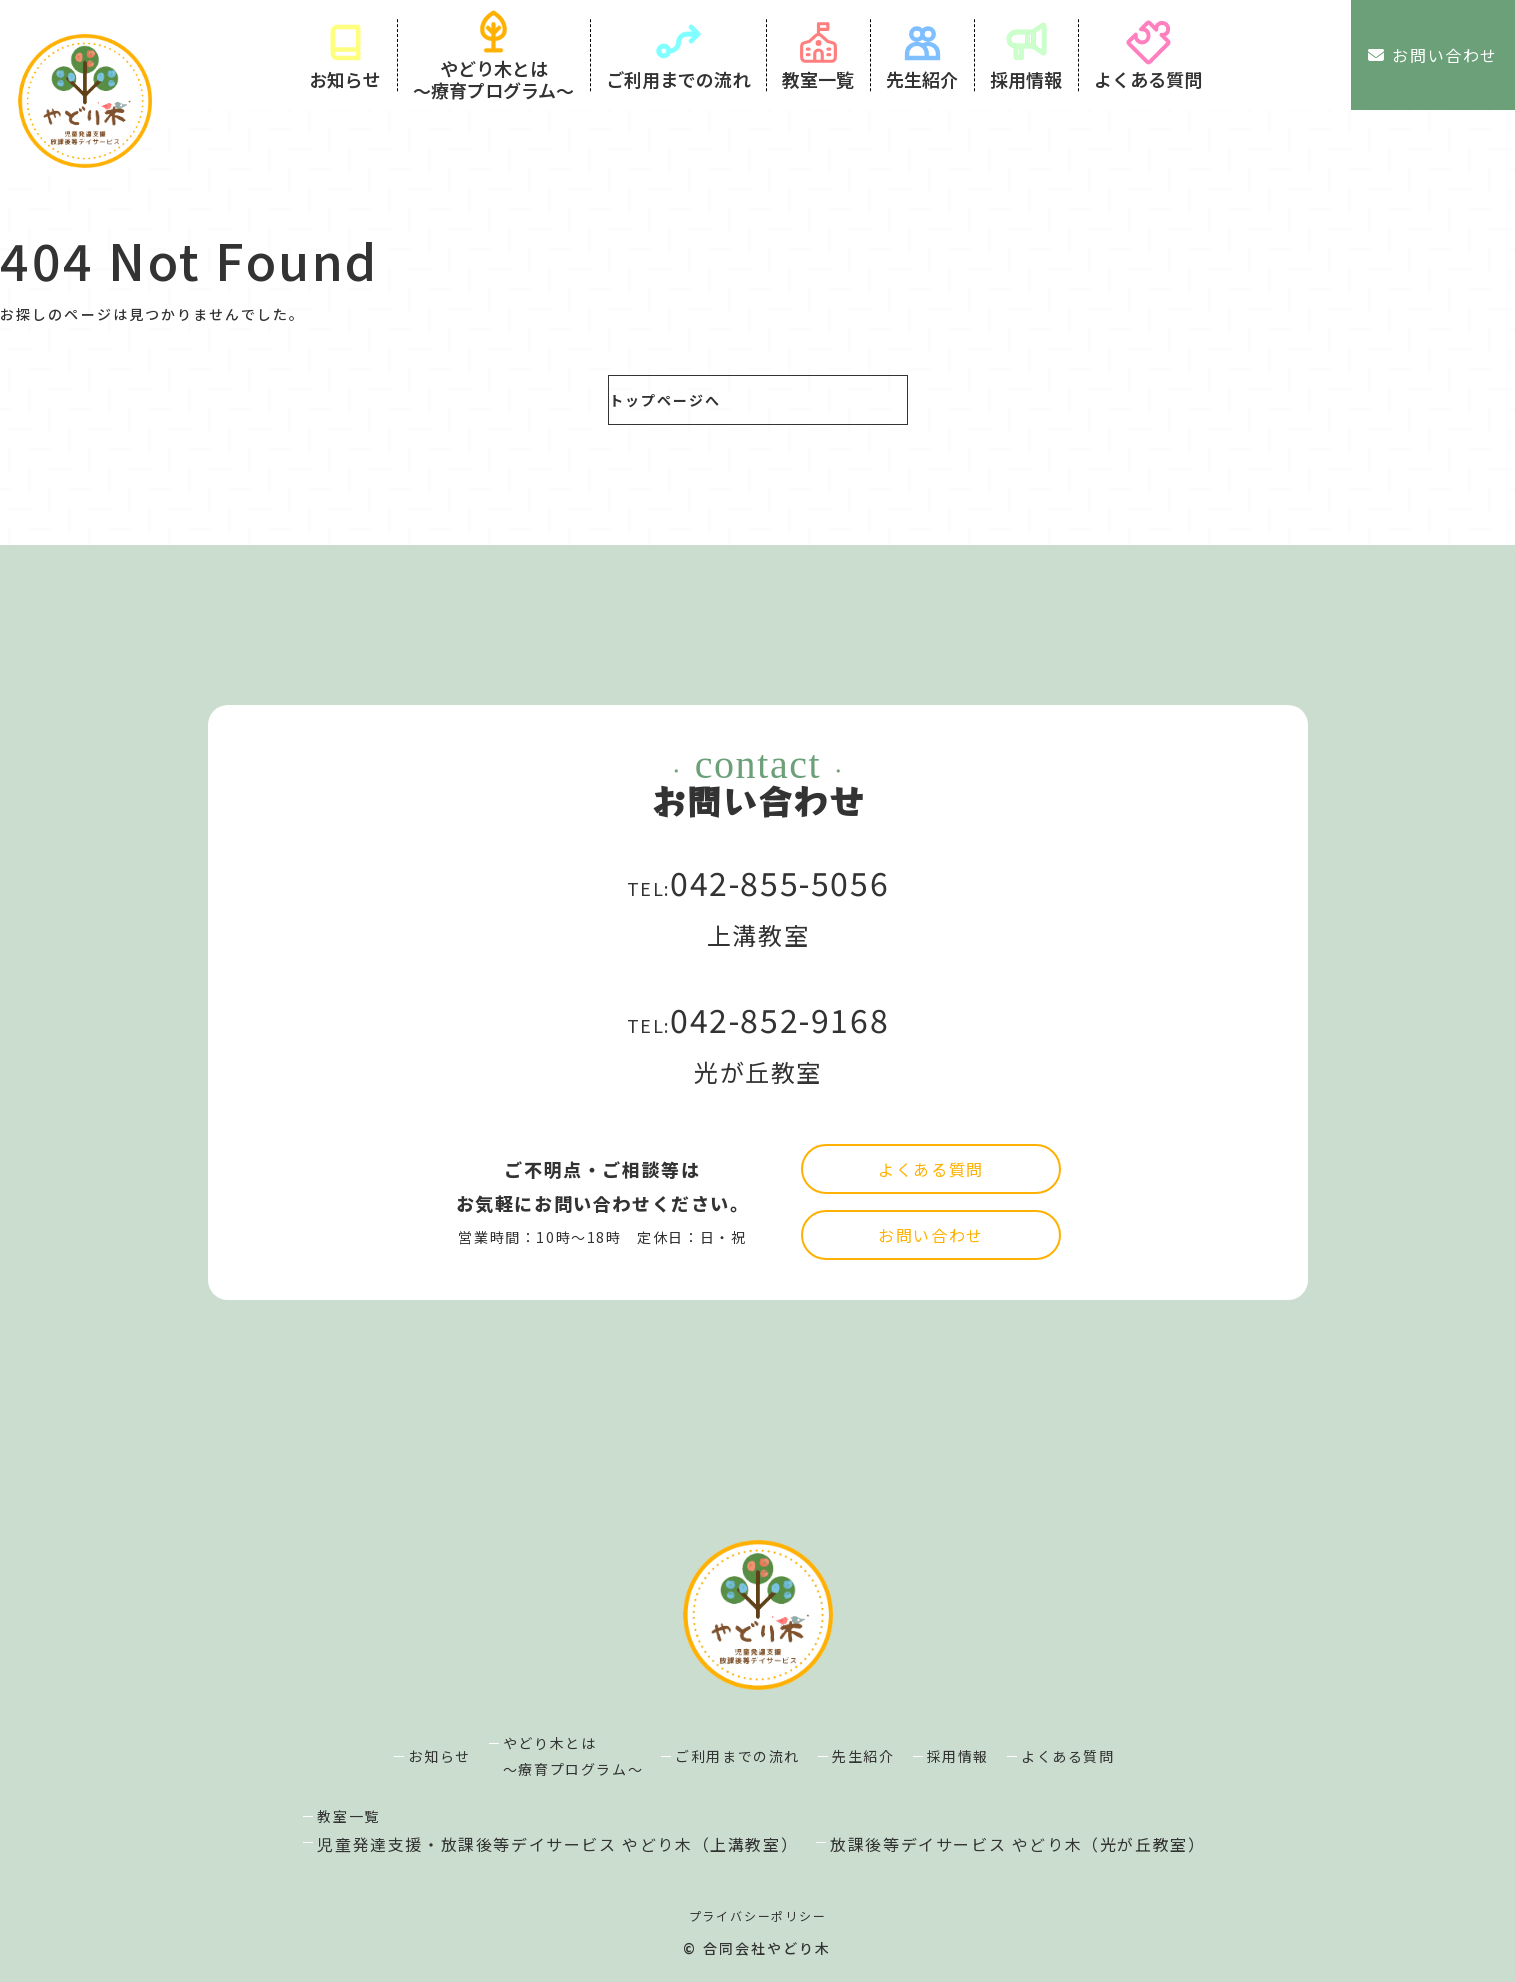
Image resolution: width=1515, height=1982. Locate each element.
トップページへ (665, 400)
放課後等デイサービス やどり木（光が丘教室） (1017, 1844)
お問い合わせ (1433, 55)
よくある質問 (930, 1264)
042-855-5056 (779, 913)
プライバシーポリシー (758, 1915)
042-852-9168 (779, 1050)
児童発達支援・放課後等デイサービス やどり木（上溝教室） (557, 1844)
